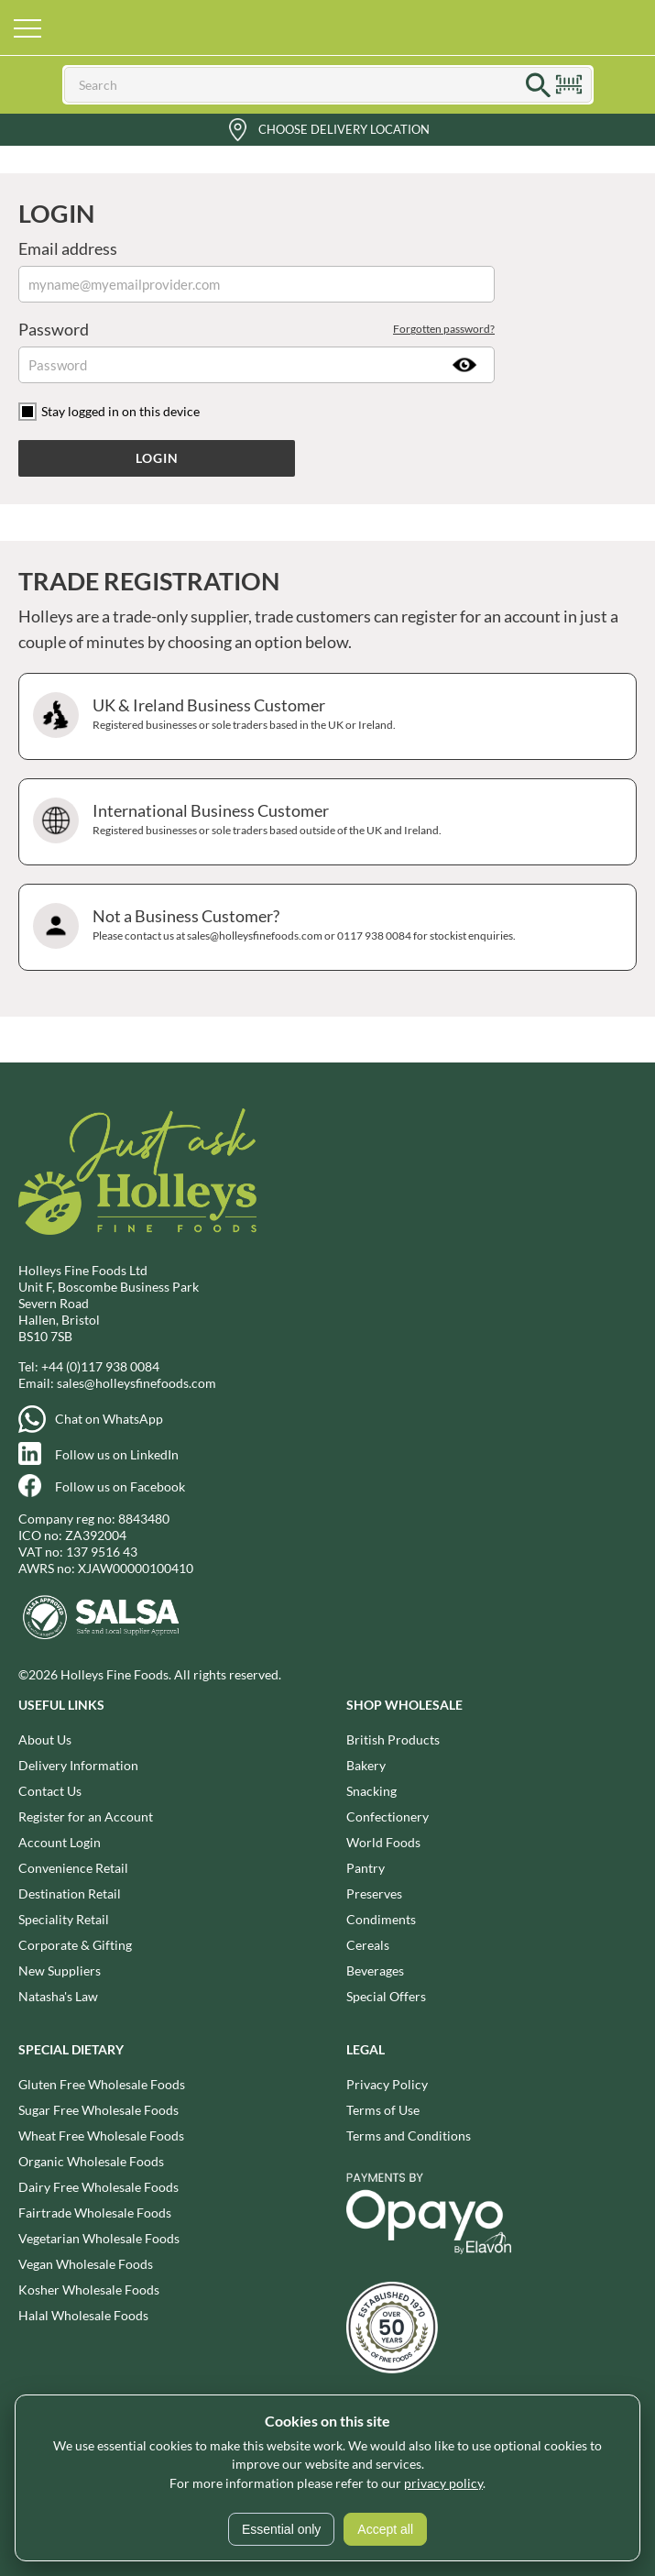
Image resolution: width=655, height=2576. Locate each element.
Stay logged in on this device (120, 411)
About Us (44, 1739)
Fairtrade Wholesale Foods (94, 2212)
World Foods (383, 1842)
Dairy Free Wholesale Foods (98, 2187)
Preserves (374, 1893)
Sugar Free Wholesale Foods (98, 2110)
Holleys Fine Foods (328, 27)
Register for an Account (85, 1816)
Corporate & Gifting (75, 1945)
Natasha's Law (58, 1996)
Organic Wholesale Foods (91, 2161)
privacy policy (443, 2483)
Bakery (366, 1765)
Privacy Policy (387, 2084)
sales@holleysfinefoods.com (136, 1383)
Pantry (365, 1868)
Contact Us (50, 1791)
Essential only (281, 2529)
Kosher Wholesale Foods (88, 2289)
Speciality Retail (63, 1919)
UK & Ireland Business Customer (325, 716)
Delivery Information (78, 1765)
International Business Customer (325, 822)
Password (256, 329)
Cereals (367, 1945)
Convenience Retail (73, 1868)
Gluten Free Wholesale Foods (101, 2084)
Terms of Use (383, 2110)
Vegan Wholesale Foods (85, 2264)
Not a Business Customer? (325, 927)
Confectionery (387, 1816)
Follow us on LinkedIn (117, 1454)
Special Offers (386, 1996)
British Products (393, 1739)
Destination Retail (69, 1893)
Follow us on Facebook (120, 1486)
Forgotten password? (444, 329)
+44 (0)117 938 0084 (100, 1366)
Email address (67, 248)
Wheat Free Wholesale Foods (101, 2135)
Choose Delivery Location (344, 129)
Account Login (59, 1842)
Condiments (381, 1919)
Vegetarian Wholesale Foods (99, 2238)
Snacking (371, 1791)
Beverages (375, 1970)
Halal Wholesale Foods (83, 2315)
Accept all (385, 2529)
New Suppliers (59, 1970)
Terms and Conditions (408, 2135)
